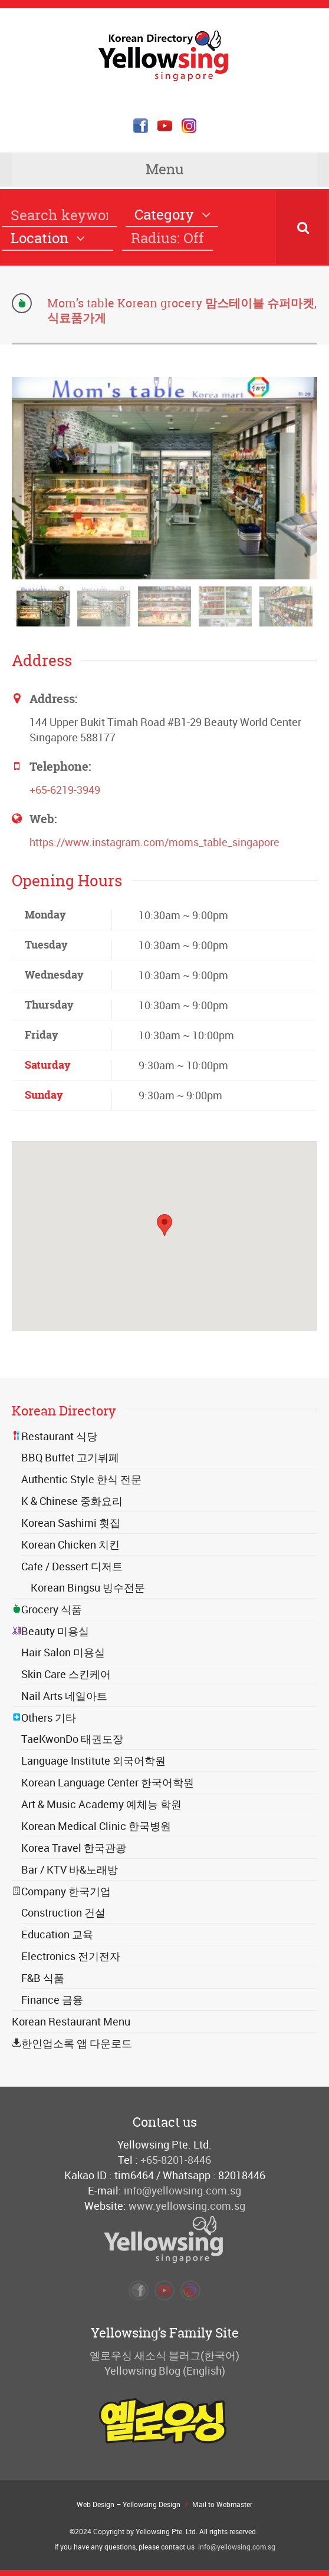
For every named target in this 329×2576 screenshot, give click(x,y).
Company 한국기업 (61, 1891)
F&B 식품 (42, 1978)
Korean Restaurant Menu (71, 2021)
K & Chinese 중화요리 (72, 1501)
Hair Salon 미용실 (63, 1652)
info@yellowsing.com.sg (182, 2190)
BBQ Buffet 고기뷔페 (70, 1457)
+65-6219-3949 (64, 790)
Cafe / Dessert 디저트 (72, 1566)
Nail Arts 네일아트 (64, 1696)
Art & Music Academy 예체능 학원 (101, 1804)
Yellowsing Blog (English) (164, 2370)
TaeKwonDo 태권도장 (72, 1739)
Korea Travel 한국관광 (73, 1848)
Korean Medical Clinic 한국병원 (96, 1826)
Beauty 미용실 (50, 1631)
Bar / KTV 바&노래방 (69, 1869)
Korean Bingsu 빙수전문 (88, 1587)
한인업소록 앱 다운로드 (72, 2043)
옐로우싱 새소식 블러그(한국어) (164, 2355)
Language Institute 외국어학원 (93, 1760)
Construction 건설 (63, 1912)
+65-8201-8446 (175, 2160)
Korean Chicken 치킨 (70, 1544)
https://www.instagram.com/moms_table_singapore (154, 842)
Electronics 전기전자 (70, 1956)
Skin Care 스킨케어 (66, 1674)
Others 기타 (44, 1717)
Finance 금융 (52, 1999)
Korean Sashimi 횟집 (70, 1523)
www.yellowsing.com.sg (187, 2206)
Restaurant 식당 (54, 1436)
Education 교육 (57, 1934)
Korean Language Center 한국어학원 (107, 1782)
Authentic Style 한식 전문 (81, 1479)
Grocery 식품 (47, 1609)
